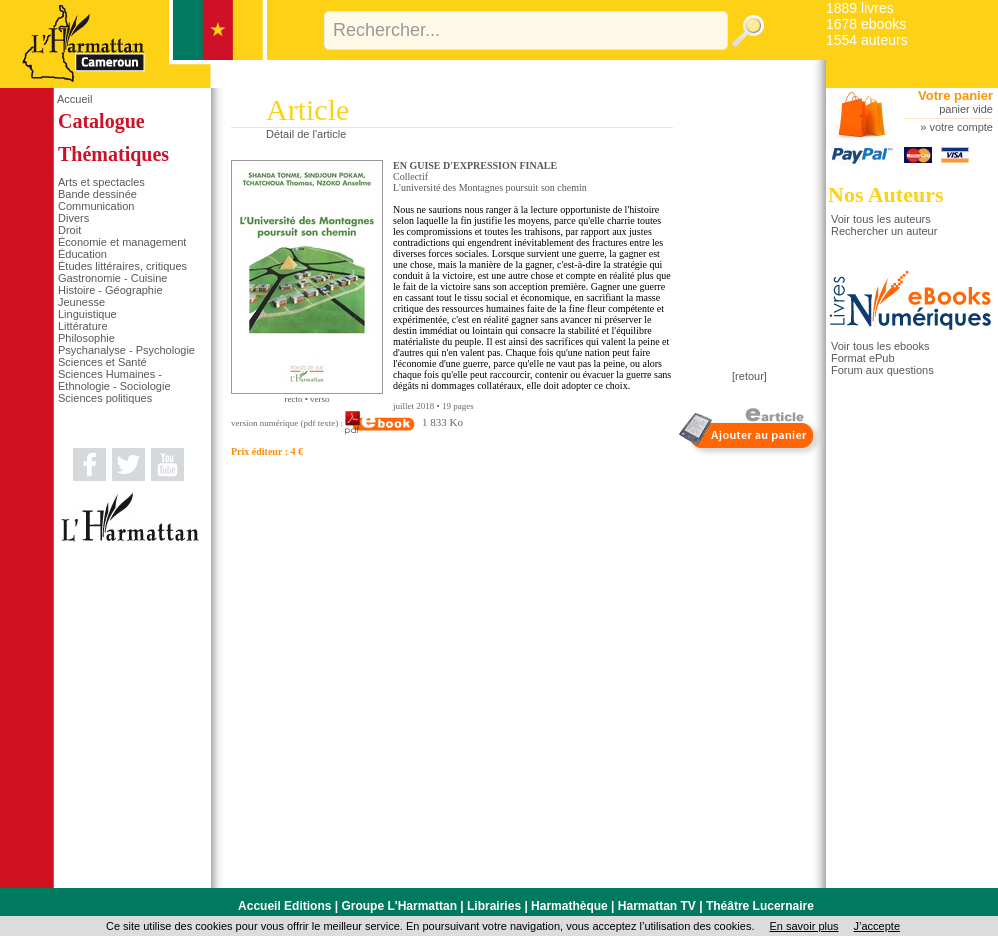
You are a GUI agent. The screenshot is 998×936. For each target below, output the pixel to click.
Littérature (83, 326)
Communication (96, 206)
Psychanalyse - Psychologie (126, 350)
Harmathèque (569, 906)
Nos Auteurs (886, 194)
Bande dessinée (97, 194)
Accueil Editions (284, 906)
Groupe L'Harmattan (399, 906)
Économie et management (122, 242)
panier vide (966, 109)
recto (293, 399)
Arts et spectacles (101, 182)
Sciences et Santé (102, 362)
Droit (69, 230)
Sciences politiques (105, 398)
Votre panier (955, 95)
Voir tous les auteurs (881, 219)
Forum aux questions (882, 370)
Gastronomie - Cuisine (112, 278)
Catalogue (101, 121)
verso (320, 399)
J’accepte (877, 926)
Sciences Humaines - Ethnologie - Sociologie (114, 380)
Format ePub (863, 358)
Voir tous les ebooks (880, 346)
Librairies (494, 906)
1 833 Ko (404, 422)
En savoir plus (803, 926)
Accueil (74, 99)
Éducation (82, 254)
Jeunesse (81, 302)
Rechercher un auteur (884, 231)
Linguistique (87, 314)
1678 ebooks (866, 24)
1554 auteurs (867, 40)
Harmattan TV (657, 906)
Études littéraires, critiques (122, 266)
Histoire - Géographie (110, 290)
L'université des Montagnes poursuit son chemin (490, 187)
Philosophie (86, 338)
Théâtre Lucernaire (760, 906)
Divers (73, 218)
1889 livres (860, 8)
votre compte (961, 127)
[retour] (749, 376)
